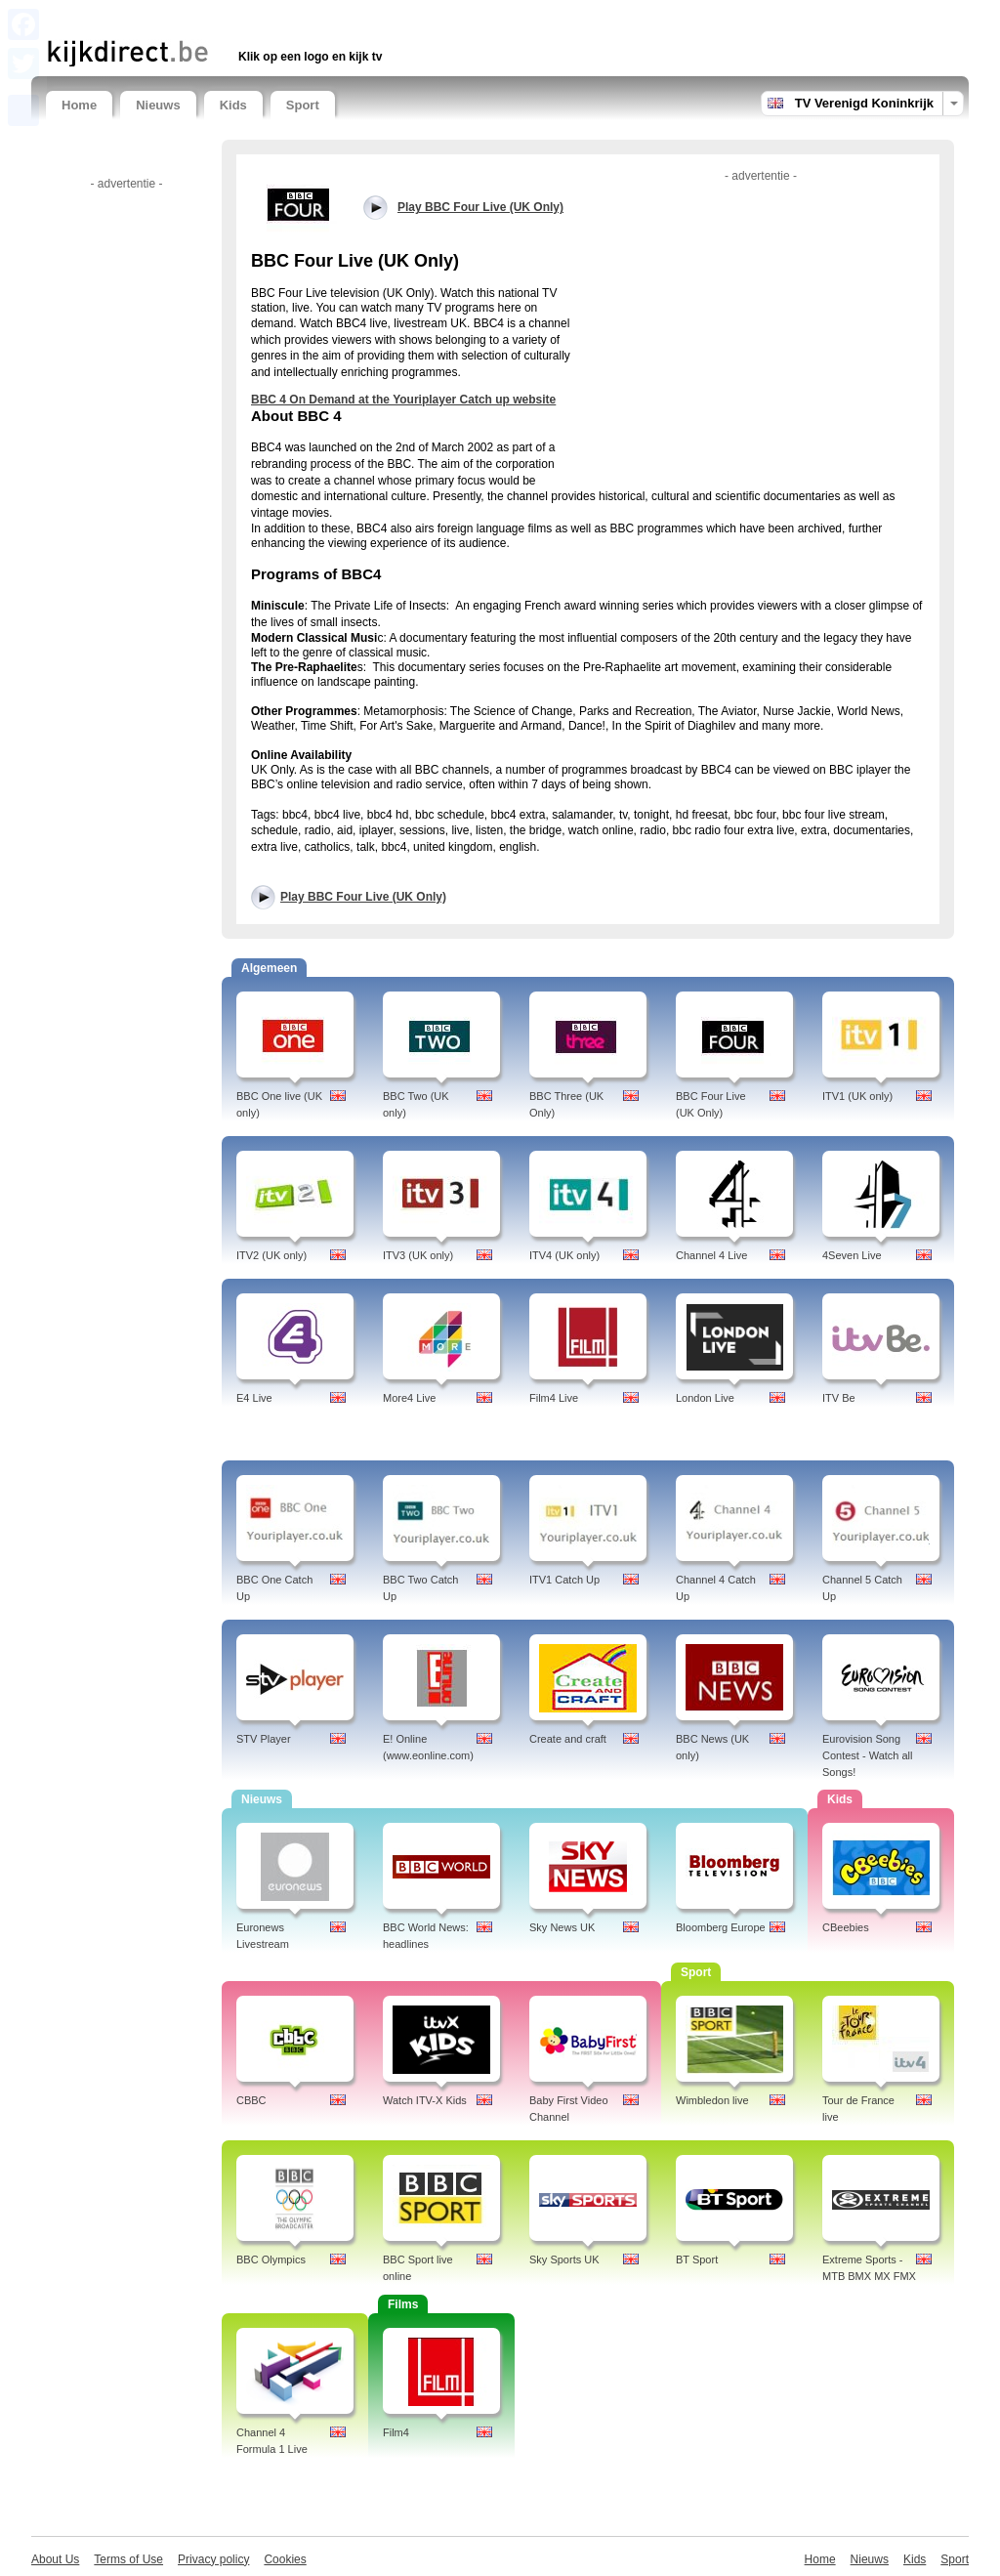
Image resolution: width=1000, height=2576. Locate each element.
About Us (55, 2559)
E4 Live (254, 1398)
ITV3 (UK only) (418, 1255)
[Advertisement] (274, 17)
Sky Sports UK (564, 2259)
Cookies (285, 2559)
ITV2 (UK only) (271, 1255)
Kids (233, 105)
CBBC (251, 2100)
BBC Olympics (271, 2259)
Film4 (396, 2432)
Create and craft (567, 1739)
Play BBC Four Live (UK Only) (363, 897)
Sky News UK (562, 1927)
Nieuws (158, 105)
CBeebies (845, 1927)
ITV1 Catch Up (564, 1579)
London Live (705, 1398)
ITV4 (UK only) (564, 1255)
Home (79, 105)
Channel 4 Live (711, 1255)
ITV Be (838, 1398)
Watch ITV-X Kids (425, 2100)
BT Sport (697, 2259)
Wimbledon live (712, 2100)
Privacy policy (213, 2559)
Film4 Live (553, 1398)
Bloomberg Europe (721, 1927)
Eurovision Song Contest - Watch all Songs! (867, 1755)
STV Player (263, 1739)
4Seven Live (852, 1255)
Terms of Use (128, 2559)
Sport (302, 105)
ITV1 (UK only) (857, 1096)
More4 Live (409, 1398)
